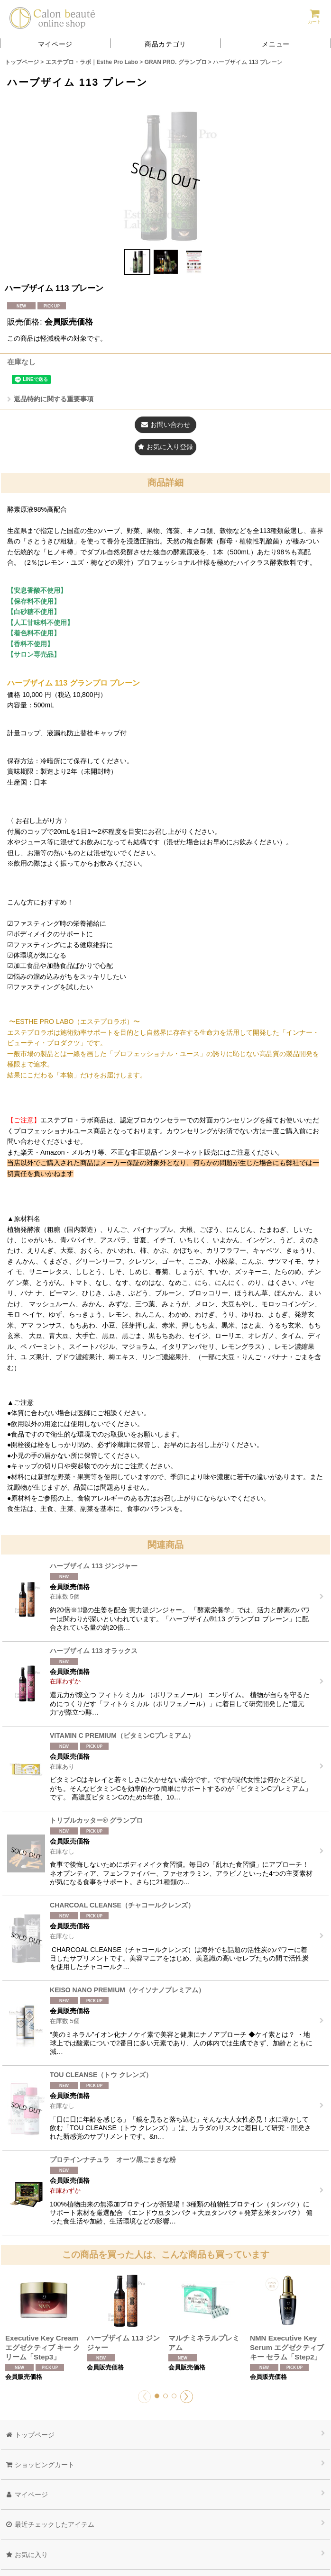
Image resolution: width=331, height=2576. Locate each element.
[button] (276, 43)
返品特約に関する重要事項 (50, 399)
